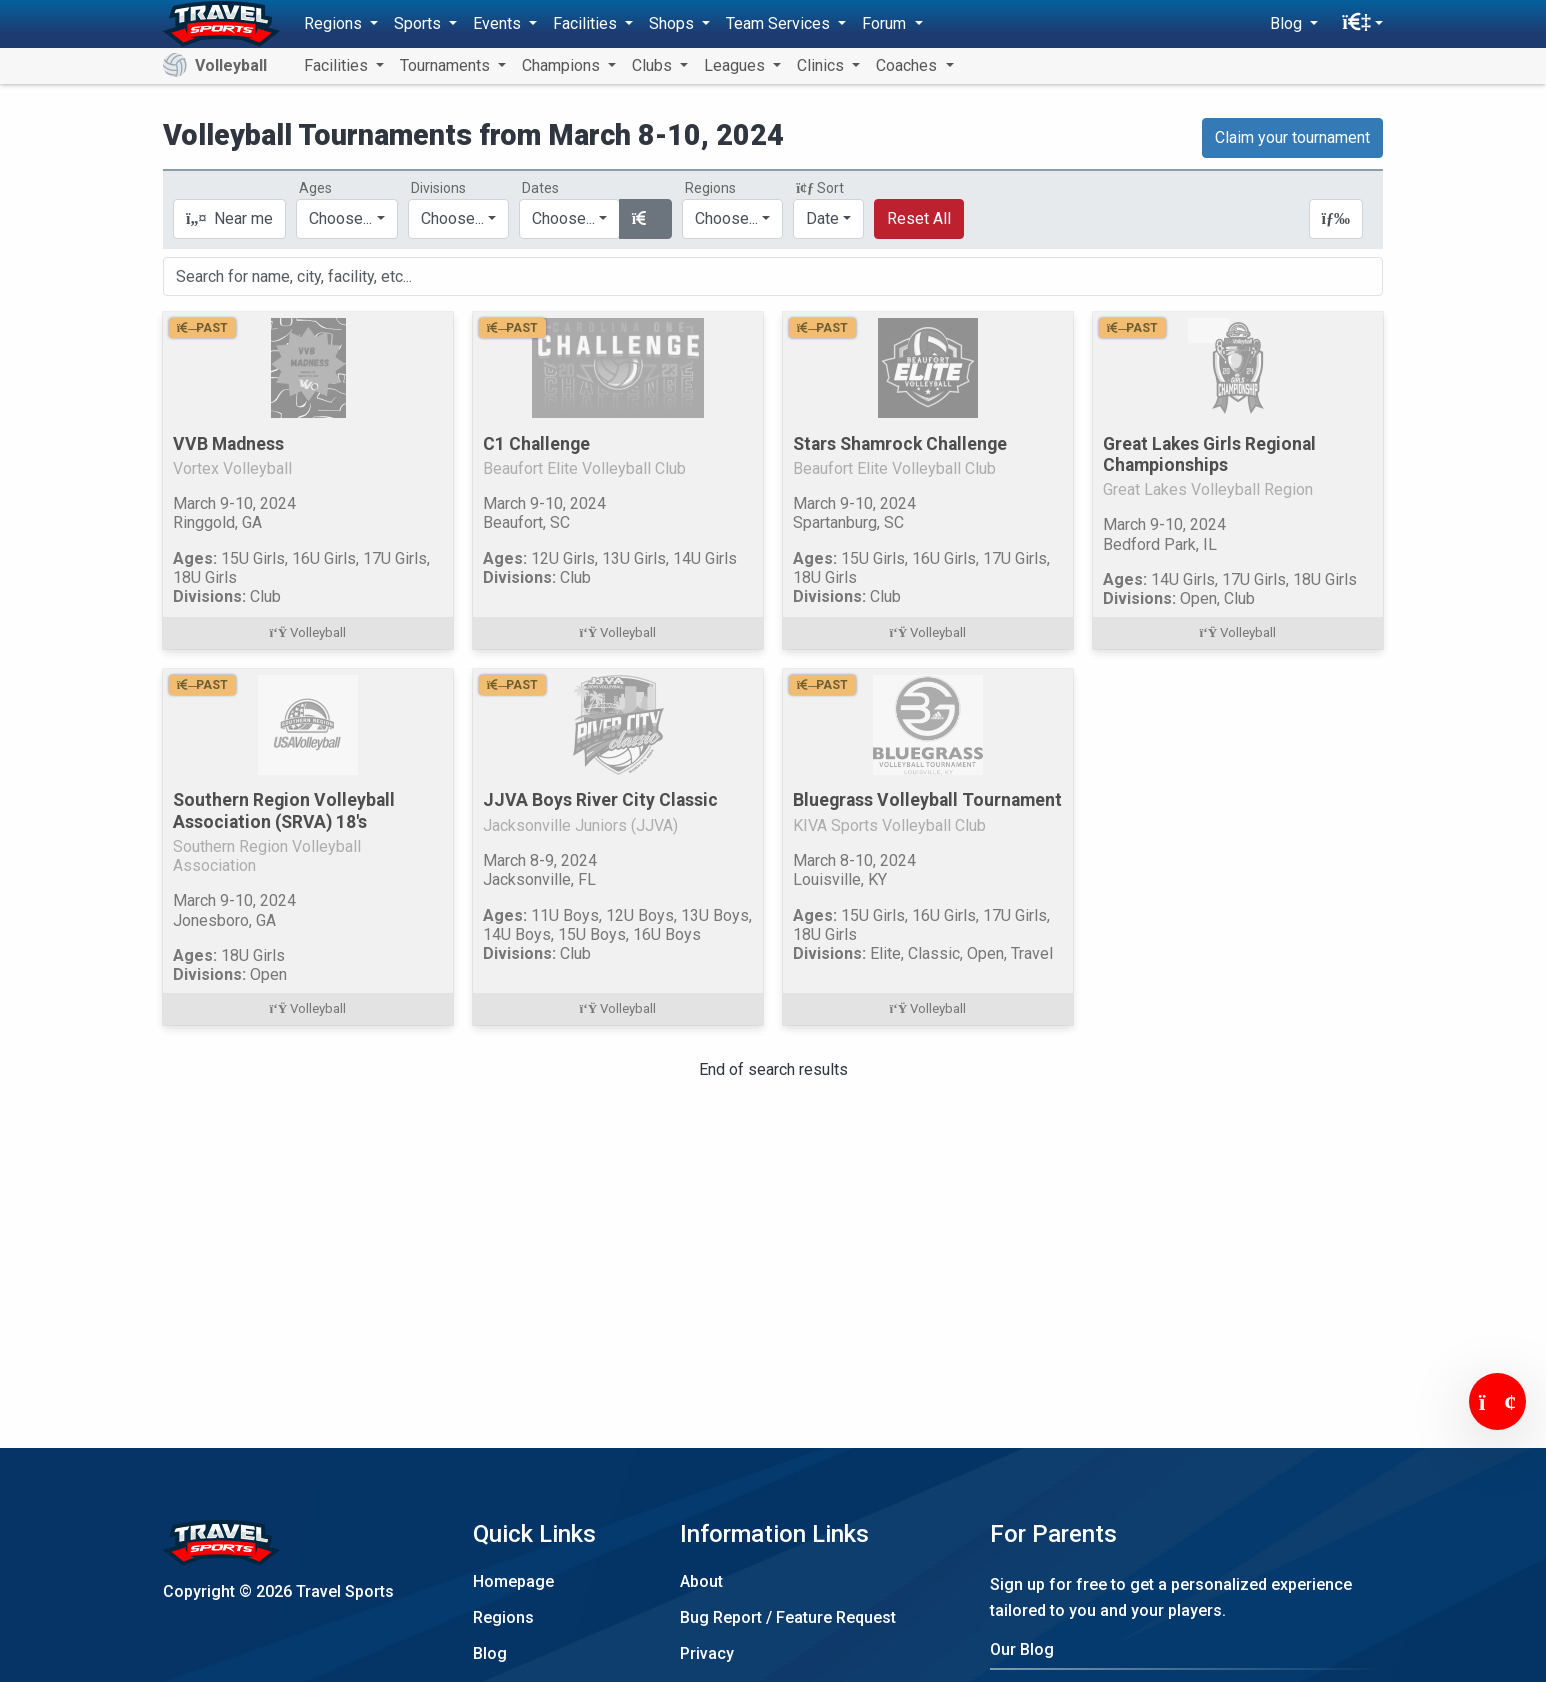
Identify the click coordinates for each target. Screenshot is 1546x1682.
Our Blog (1022, 1649)
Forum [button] (886, 23)
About (701, 1581)
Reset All (919, 218)
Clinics (822, 65)
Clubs (654, 65)
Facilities (338, 65)
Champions (563, 65)
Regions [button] (335, 23)
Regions (503, 1617)
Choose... (726, 218)
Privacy (707, 1653)
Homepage (513, 1581)
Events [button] (499, 23)
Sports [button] (419, 23)
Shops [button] (673, 23)
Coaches (908, 65)
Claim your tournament (1292, 137)
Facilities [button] (587, 23)
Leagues (736, 65)
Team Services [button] (780, 23)
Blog (490, 1653)
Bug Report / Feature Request (788, 1617)
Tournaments (447, 65)
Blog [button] (1288, 23)
